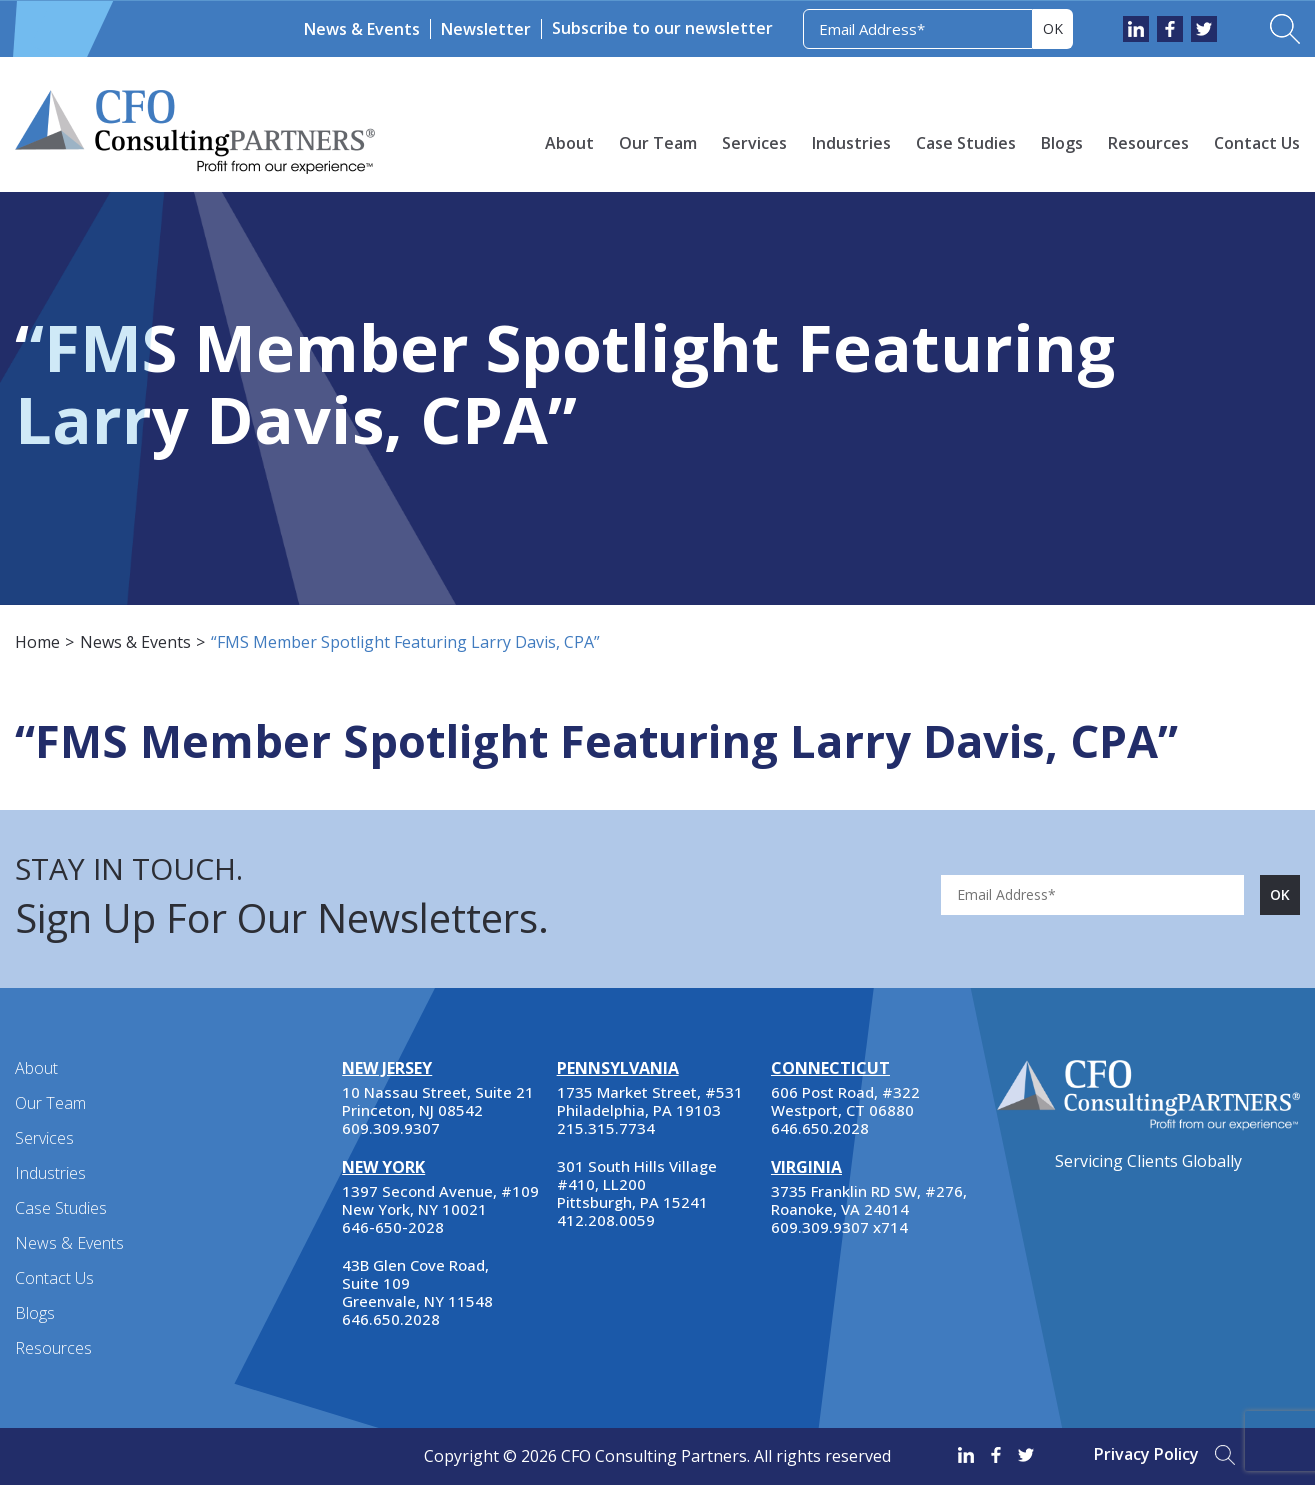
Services (754, 143)
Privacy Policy (1146, 1454)
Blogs (1062, 143)
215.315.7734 (606, 1128)
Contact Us (1257, 143)
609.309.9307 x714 (839, 1227)
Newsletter (486, 29)
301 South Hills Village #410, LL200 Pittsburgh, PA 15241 (637, 1184)
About (569, 143)
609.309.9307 (391, 1128)
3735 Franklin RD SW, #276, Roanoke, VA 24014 (869, 1200)
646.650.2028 (391, 1319)
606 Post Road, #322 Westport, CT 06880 (845, 1101)
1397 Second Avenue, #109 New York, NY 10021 (440, 1200)
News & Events (362, 29)
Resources (1148, 143)
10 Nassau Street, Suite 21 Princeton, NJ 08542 (438, 1101)
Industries (851, 143)
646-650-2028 (393, 1227)
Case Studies (966, 143)
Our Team (658, 143)
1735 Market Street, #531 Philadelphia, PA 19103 (650, 1101)
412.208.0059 (606, 1220)
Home (37, 642)
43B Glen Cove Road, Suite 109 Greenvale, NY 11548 (417, 1283)
